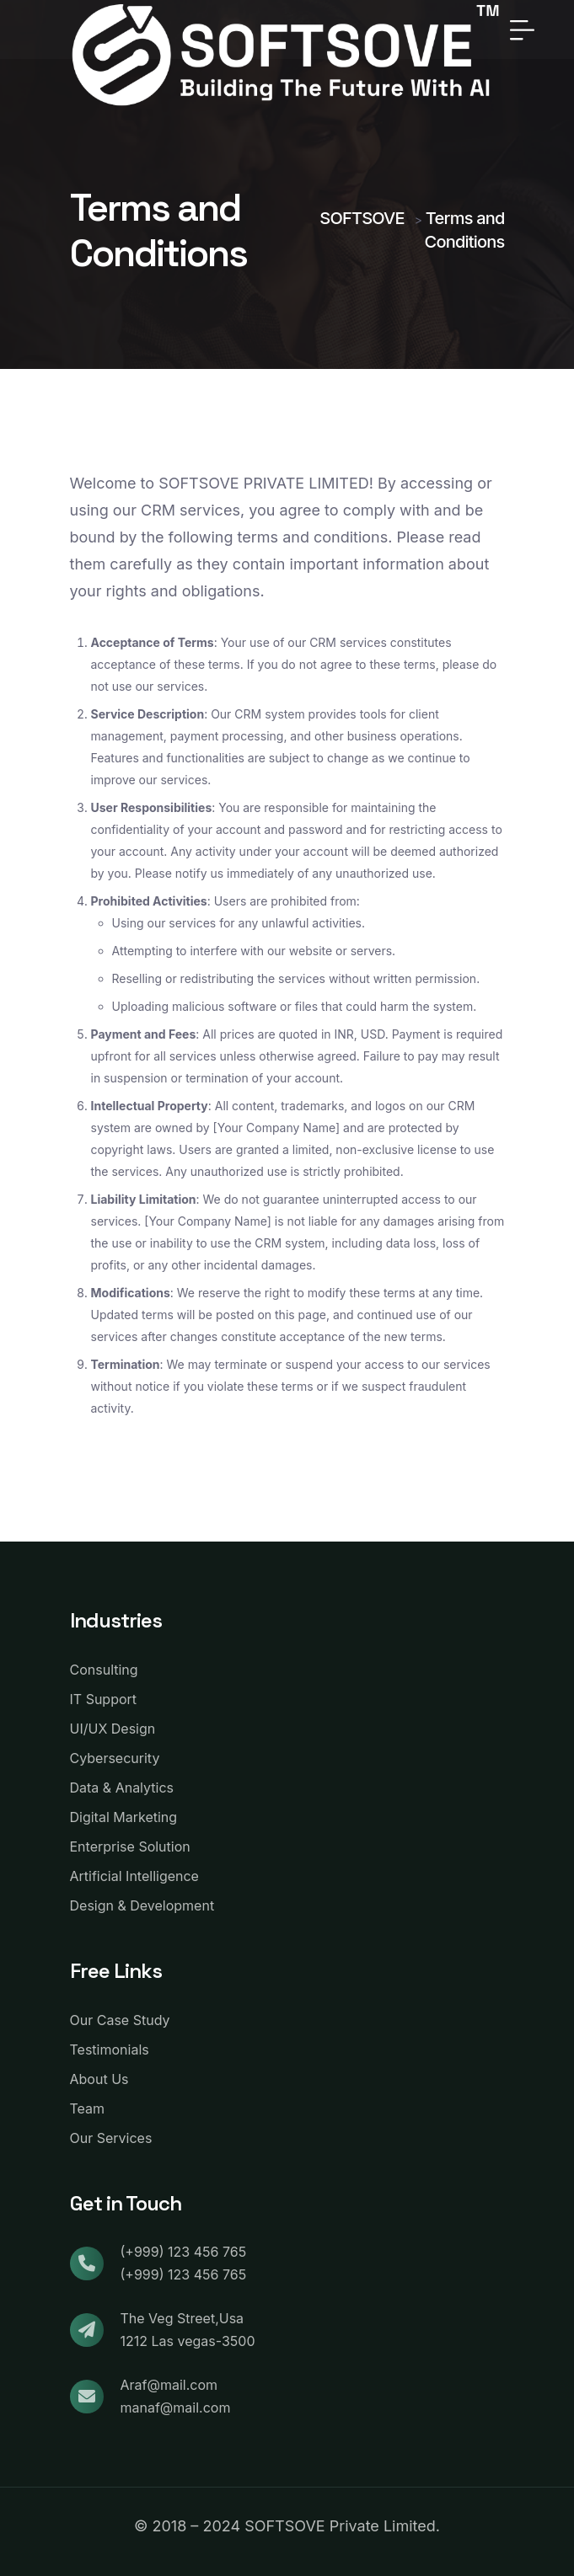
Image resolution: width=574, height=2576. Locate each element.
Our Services (111, 2138)
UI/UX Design (113, 1728)
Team (87, 2108)
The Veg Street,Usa (182, 2318)
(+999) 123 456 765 (184, 2251)
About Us (99, 2079)
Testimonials (109, 2049)
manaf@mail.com (176, 2407)
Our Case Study (120, 2020)
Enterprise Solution (130, 1846)
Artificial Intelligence (134, 1876)
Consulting (104, 1669)
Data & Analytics (122, 1787)
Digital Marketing (124, 1817)
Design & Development (142, 1905)
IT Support (103, 1699)
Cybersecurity (115, 1758)
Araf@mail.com (169, 2384)
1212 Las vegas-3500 (188, 2341)
